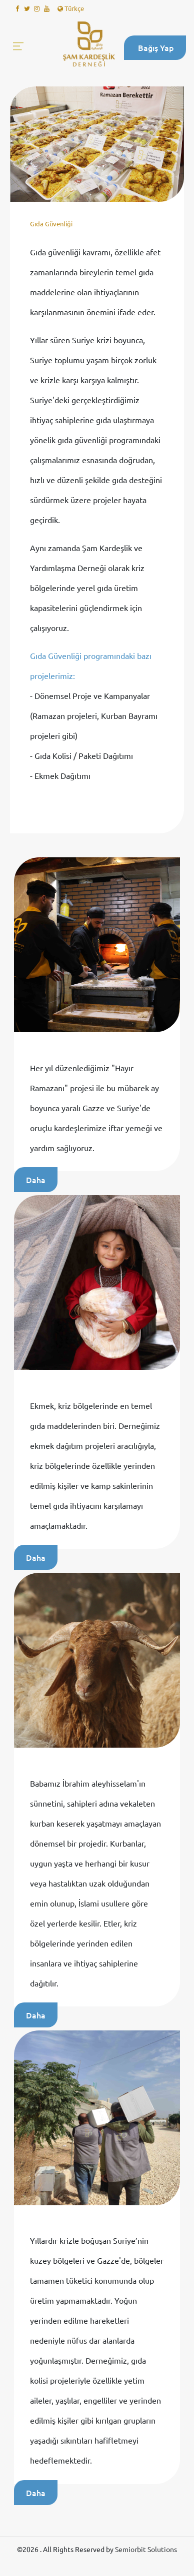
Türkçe (71, 8)
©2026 (28, 2549)
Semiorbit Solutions (146, 2549)
